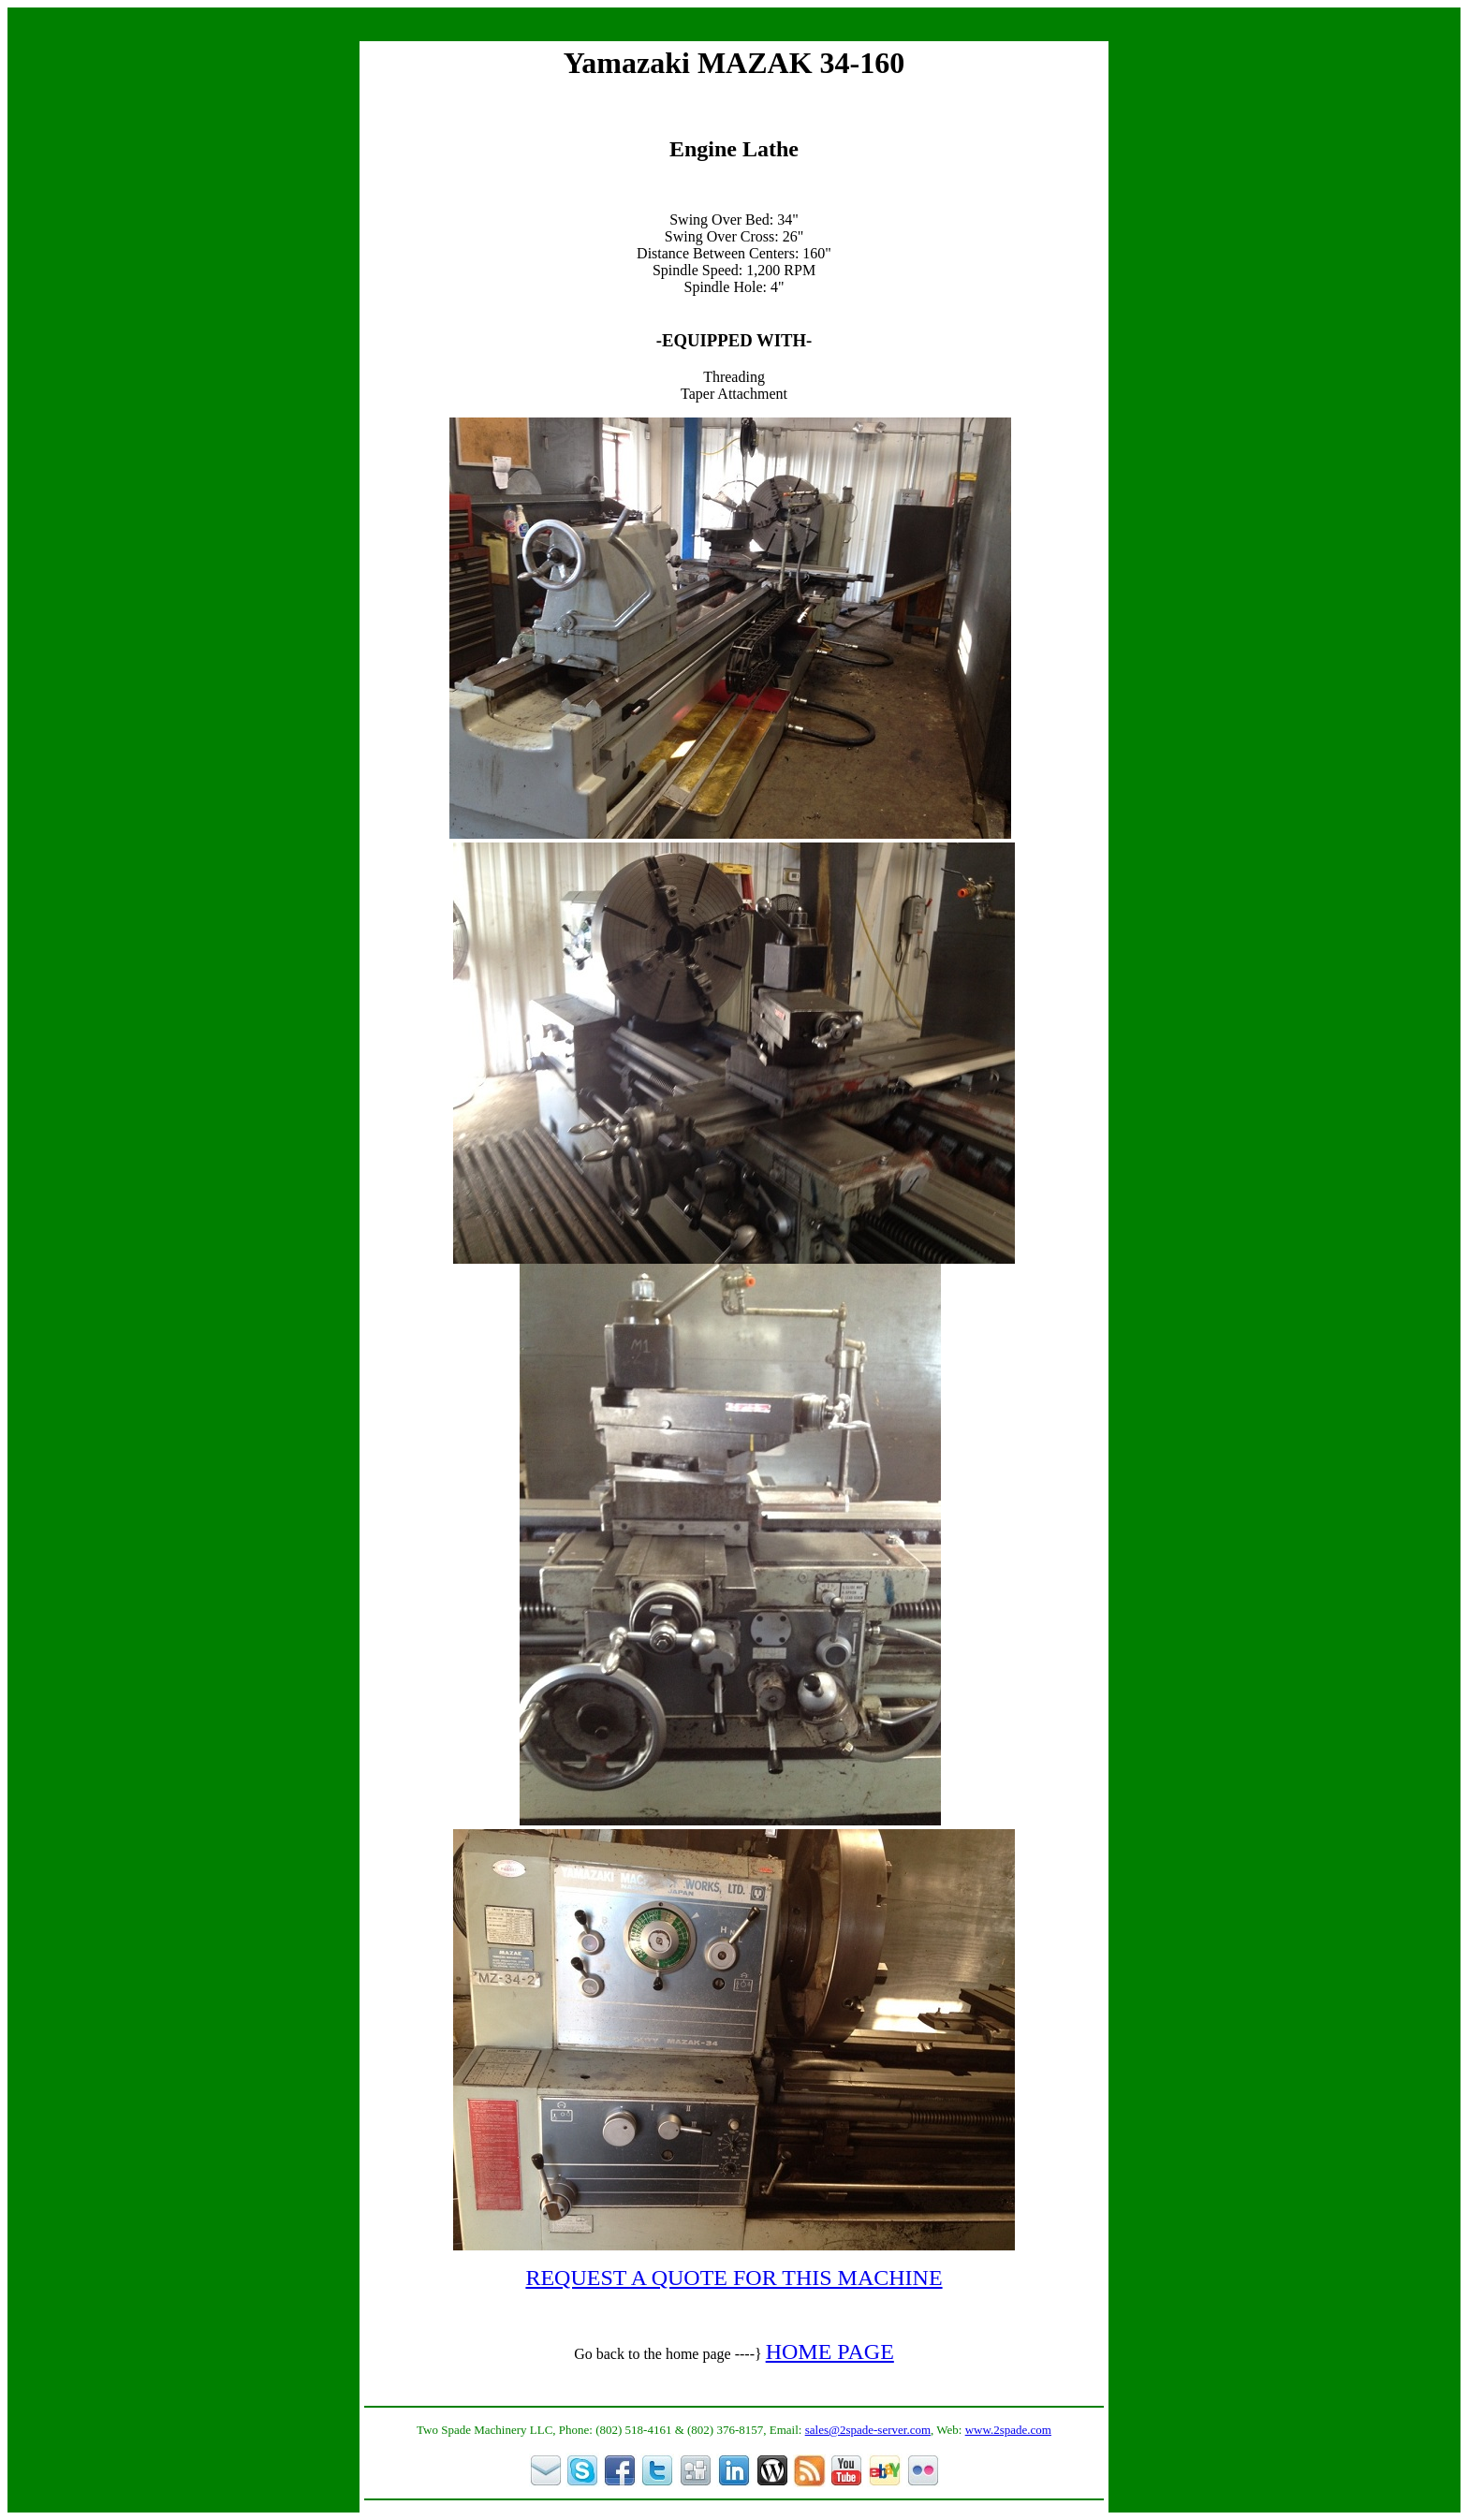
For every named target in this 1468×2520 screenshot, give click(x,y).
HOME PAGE (830, 2351)
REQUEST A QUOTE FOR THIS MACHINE (733, 2277)
